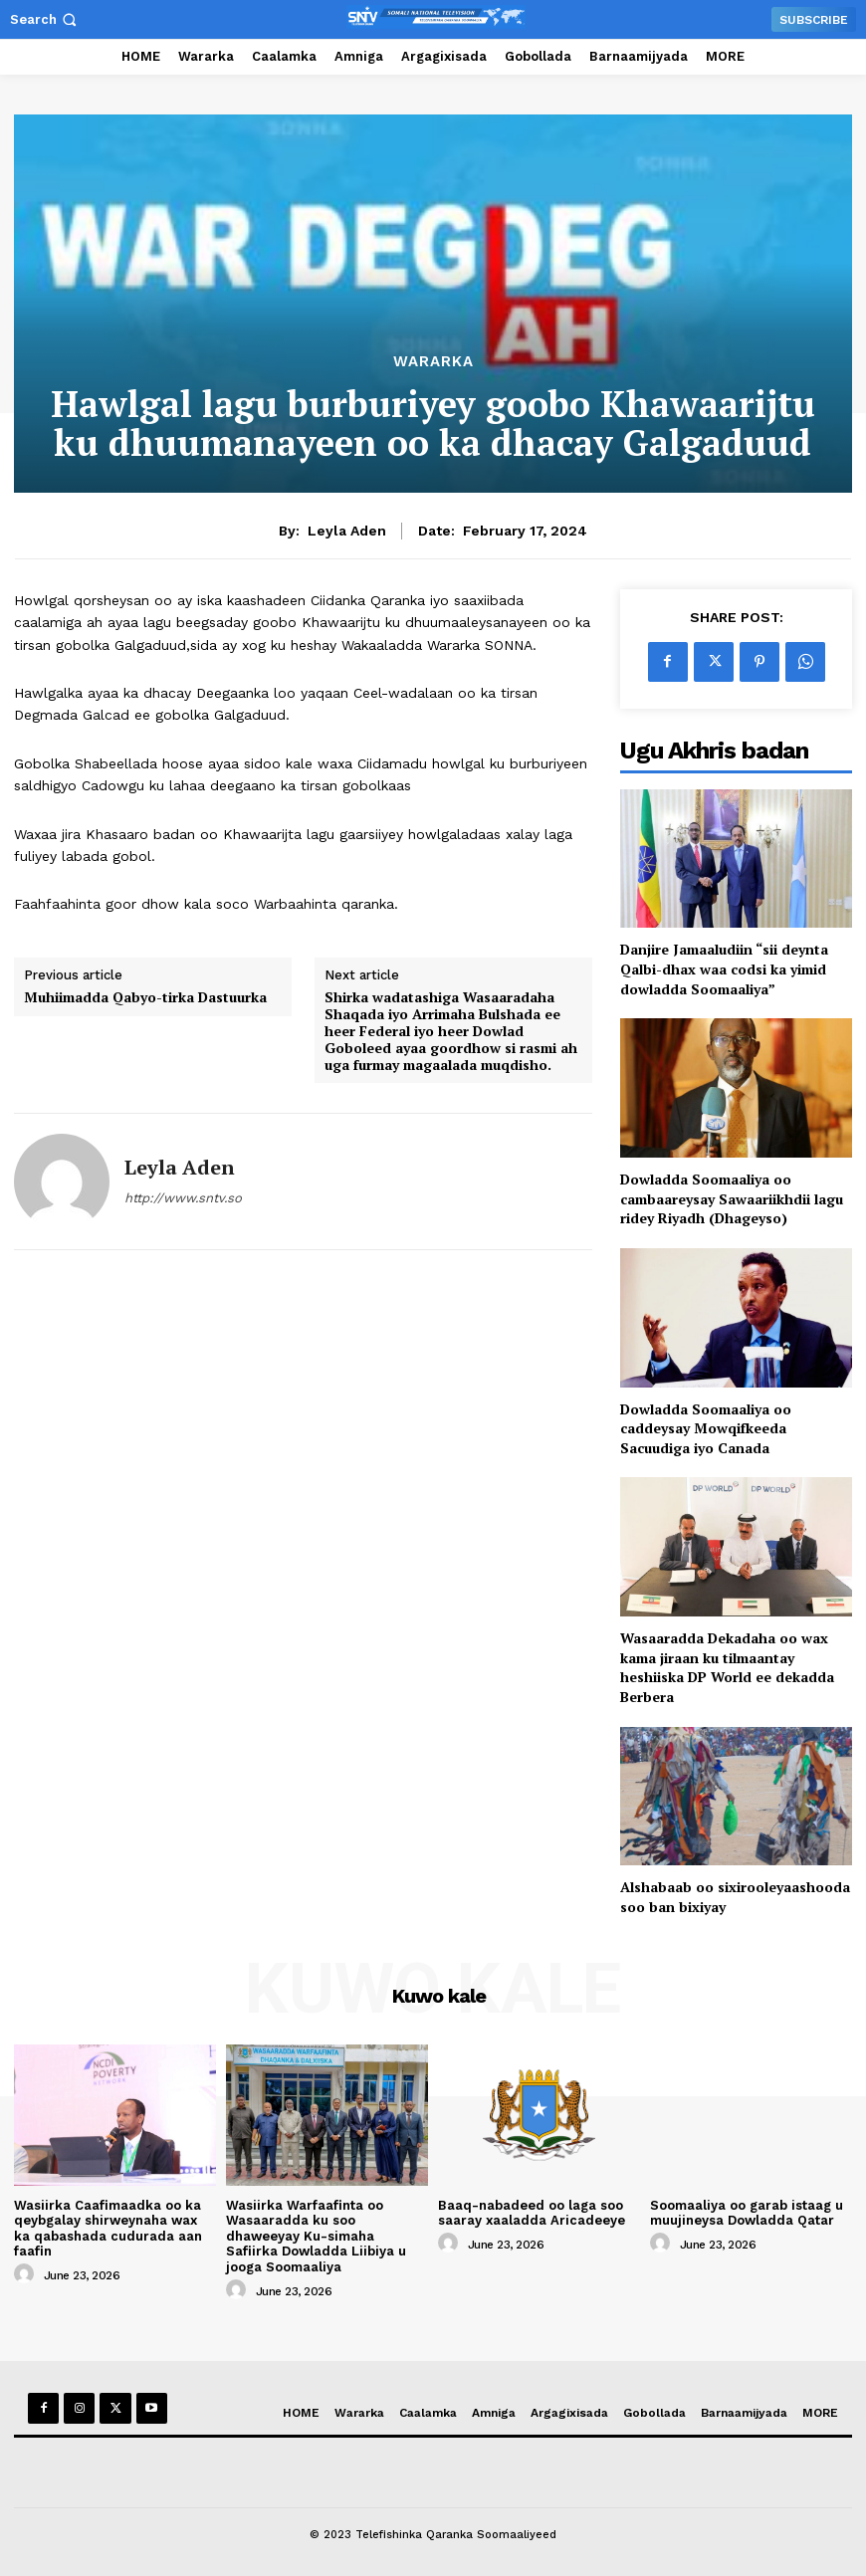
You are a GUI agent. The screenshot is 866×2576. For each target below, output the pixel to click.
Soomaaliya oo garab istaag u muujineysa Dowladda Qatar (746, 2213)
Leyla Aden (347, 530)
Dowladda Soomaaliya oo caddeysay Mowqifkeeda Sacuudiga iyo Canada (705, 1428)
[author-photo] (27, 2274)
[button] (45, 19)
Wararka (433, 361)
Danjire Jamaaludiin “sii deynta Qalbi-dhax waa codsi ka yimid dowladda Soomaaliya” (724, 968)
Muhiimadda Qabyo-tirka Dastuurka (145, 997)
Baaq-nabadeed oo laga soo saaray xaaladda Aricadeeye (531, 2213)
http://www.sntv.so (183, 1197)
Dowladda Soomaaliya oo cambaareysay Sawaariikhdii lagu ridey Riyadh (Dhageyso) (731, 1198)
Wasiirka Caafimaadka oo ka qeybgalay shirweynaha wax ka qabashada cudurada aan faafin (108, 2228)
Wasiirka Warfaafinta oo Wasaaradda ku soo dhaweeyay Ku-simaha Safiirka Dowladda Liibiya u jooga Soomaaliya (316, 2236)
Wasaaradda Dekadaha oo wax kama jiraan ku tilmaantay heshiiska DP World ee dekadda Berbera (727, 1667)
